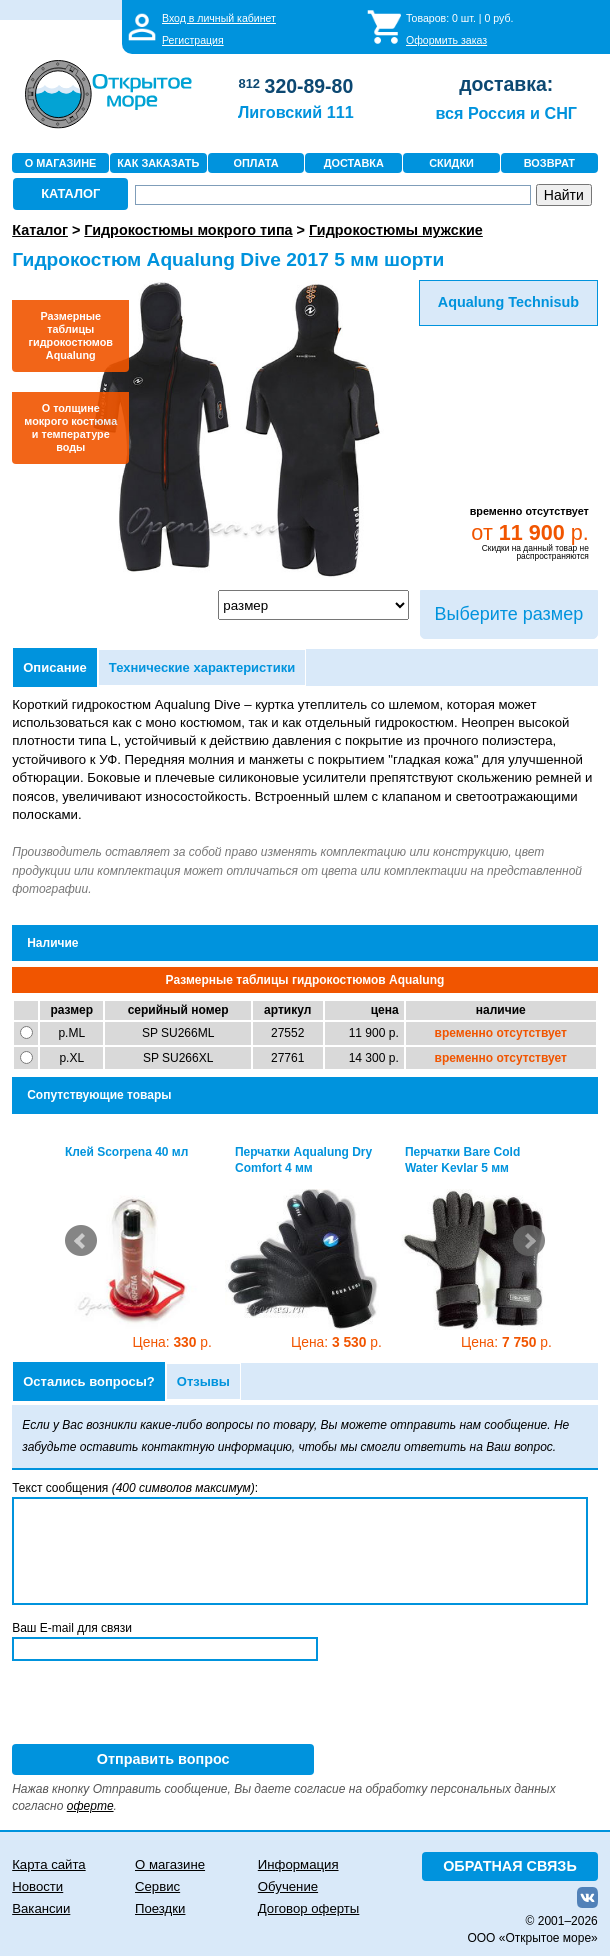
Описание (55, 667)
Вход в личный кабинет (219, 18)
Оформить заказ (446, 40)
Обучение (288, 1886)
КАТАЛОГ (70, 193)
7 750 (506, 1342)
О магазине (170, 1864)
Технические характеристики (202, 667)
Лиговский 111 (296, 112)
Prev (81, 1241)
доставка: (506, 84)
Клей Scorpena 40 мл (126, 1152)
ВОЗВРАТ (549, 163)
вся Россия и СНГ (506, 113)
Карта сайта (48, 1864)
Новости (37, 1886)
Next (529, 1241)
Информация (298, 1864)
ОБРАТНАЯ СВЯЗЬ (510, 1866)
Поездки (160, 1908)
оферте (90, 1806)
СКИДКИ (451, 163)
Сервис (157, 1886)
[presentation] (164, 1705)
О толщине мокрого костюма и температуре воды (70, 427)
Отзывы (203, 1381)
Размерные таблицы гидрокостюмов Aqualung (71, 335)
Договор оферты (309, 1908)
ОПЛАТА (255, 163)
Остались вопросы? (89, 1381)
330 (172, 1342)
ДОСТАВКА (354, 163)
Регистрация (193, 40)
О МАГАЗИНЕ (61, 163)
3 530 (336, 1342)
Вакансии (41, 1908)
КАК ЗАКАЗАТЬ (158, 163)
